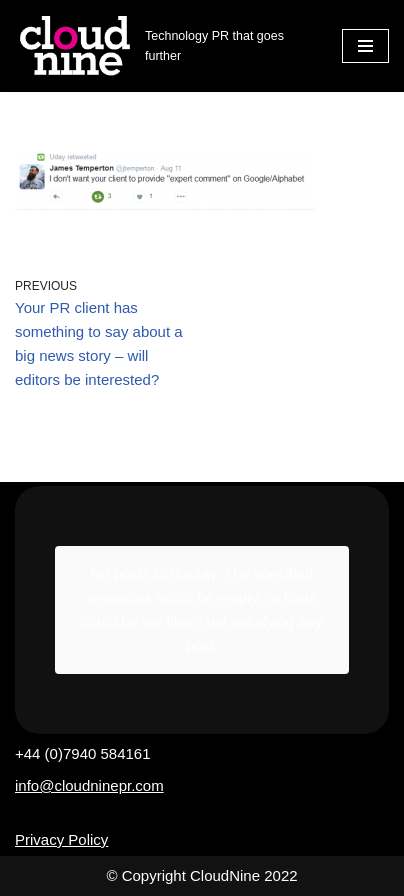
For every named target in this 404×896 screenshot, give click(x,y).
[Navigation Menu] (365, 46)
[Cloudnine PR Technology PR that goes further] (163, 46)
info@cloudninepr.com (89, 785)
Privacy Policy (61, 839)
